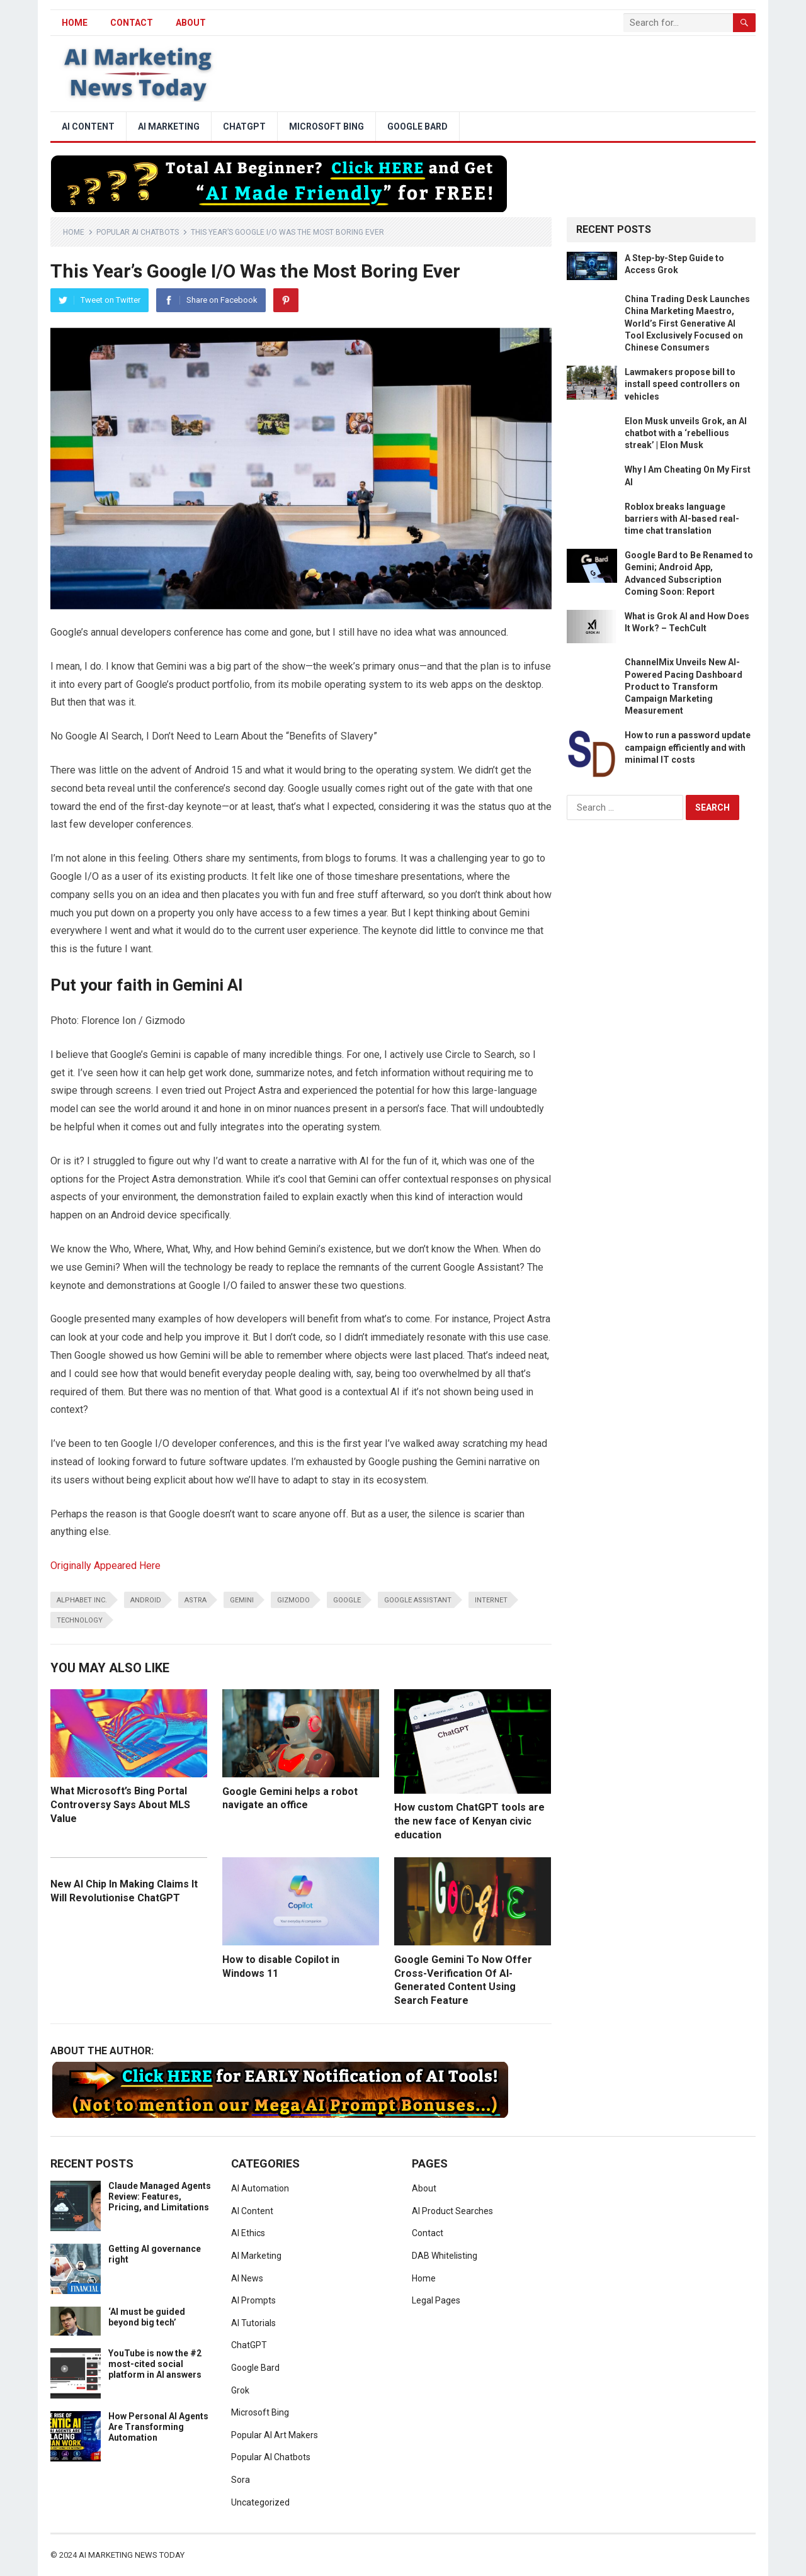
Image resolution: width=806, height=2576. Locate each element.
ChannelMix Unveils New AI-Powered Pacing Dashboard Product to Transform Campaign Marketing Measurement (683, 686)
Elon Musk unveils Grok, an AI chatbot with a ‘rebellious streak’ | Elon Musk (686, 433)
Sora (240, 2480)
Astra (195, 1600)
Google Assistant (417, 1600)
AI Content (88, 126)
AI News (247, 2278)
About (191, 23)
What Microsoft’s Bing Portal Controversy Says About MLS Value (120, 1804)
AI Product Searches (452, 2211)
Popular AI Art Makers (274, 2435)
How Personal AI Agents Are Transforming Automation (158, 2427)
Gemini (242, 1600)
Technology (80, 1620)
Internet (491, 1600)
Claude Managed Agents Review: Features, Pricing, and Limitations (159, 2196)
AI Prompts (253, 2300)
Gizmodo (293, 1600)
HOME (75, 23)
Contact (131, 23)
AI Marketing (169, 126)
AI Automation (260, 2188)
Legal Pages (436, 2300)
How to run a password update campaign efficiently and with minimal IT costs (688, 747)
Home (73, 232)
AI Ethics (248, 2233)
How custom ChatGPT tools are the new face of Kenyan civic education (469, 1820)
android (145, 1600)
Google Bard (417, 126)
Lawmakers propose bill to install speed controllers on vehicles (682, 384)
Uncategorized (260, 2502)
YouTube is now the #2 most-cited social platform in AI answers (155, 2364)
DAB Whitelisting (444, 2256)
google (347, 1600)
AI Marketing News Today (131, 2555)
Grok (240, 2390)
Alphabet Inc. (82, 1600)
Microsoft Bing (326, 126)
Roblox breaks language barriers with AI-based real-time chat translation (682, 519)
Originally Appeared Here (105, 1566)
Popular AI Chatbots (137, 232)
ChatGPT (244, 126)
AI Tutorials (253, 2323)
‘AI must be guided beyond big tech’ (146, 2317)
